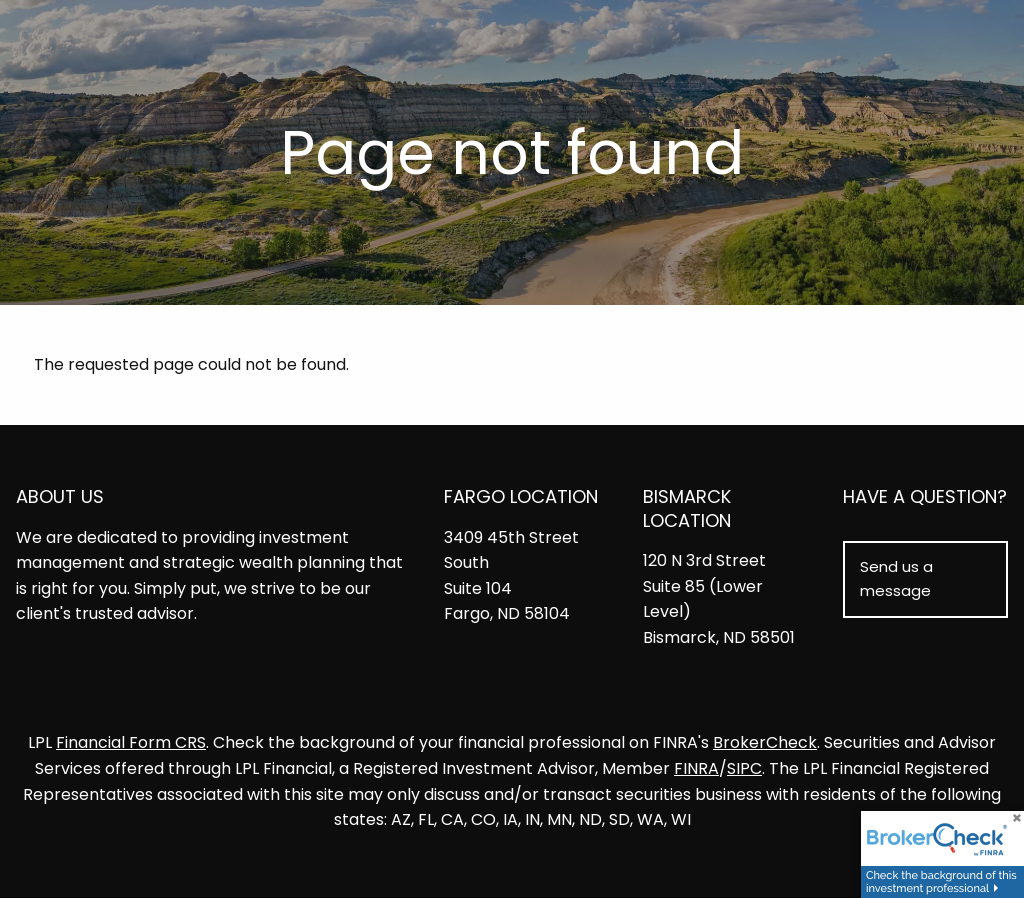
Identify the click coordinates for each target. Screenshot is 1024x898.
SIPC (744, 768)
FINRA (696, 768)
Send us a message (896, 579)
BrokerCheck (765, 743)
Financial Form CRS (131, 743)
